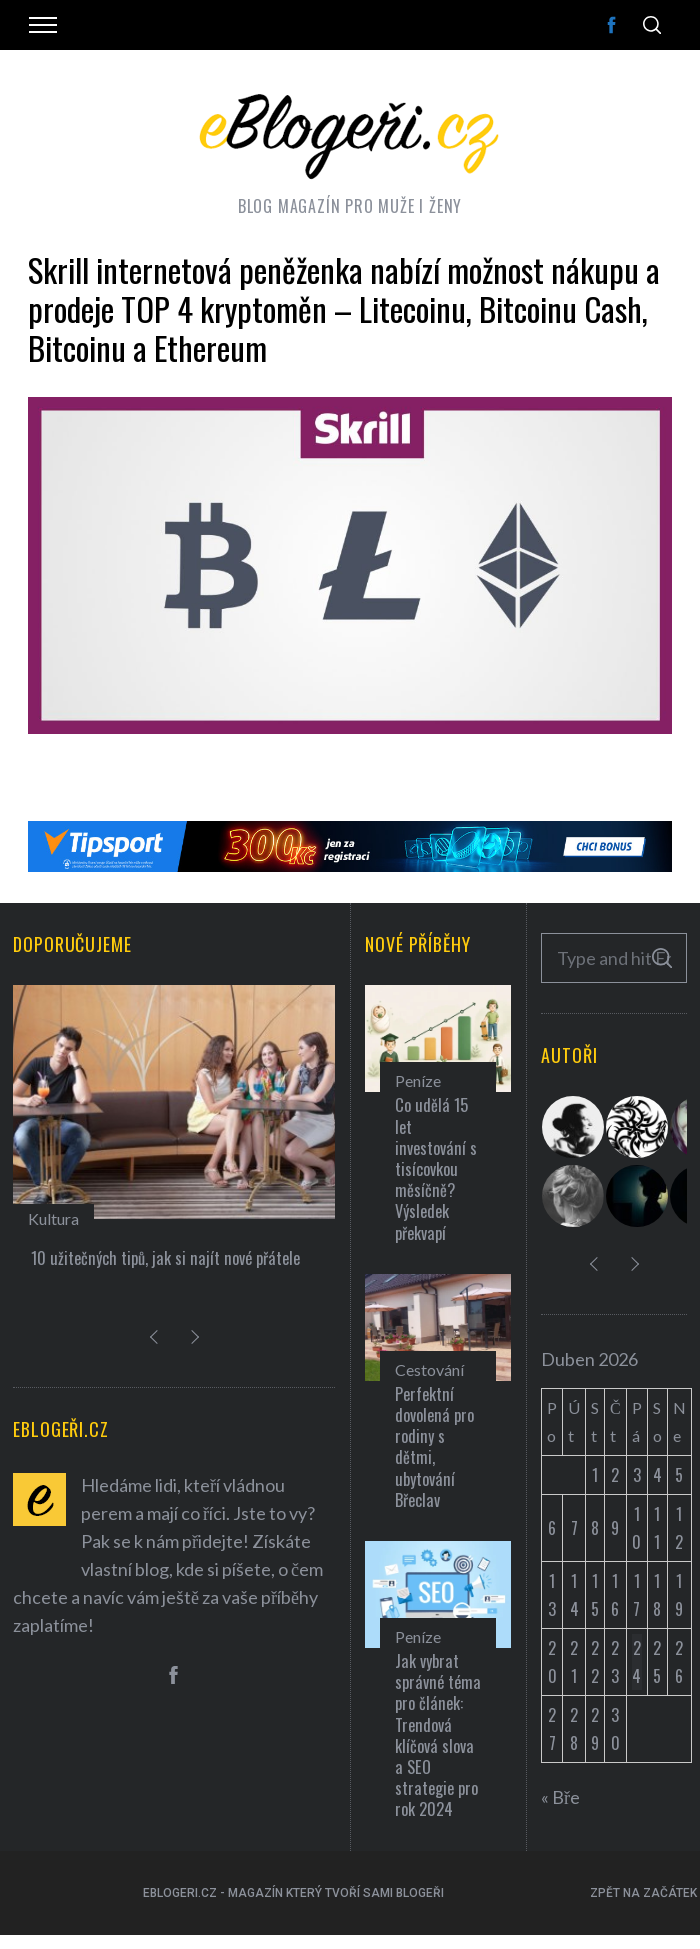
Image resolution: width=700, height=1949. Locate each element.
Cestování (429, 1369)
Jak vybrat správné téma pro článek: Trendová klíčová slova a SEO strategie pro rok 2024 (438, 1735)
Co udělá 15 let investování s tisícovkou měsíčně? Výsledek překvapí (436, 1168)
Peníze (418, 1080)
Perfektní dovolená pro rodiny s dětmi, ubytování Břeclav (434, 1447)
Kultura (53, 1218)
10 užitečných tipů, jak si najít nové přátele (165, 1258)
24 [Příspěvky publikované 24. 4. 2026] (636, 1662)
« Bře (560, 1797)
